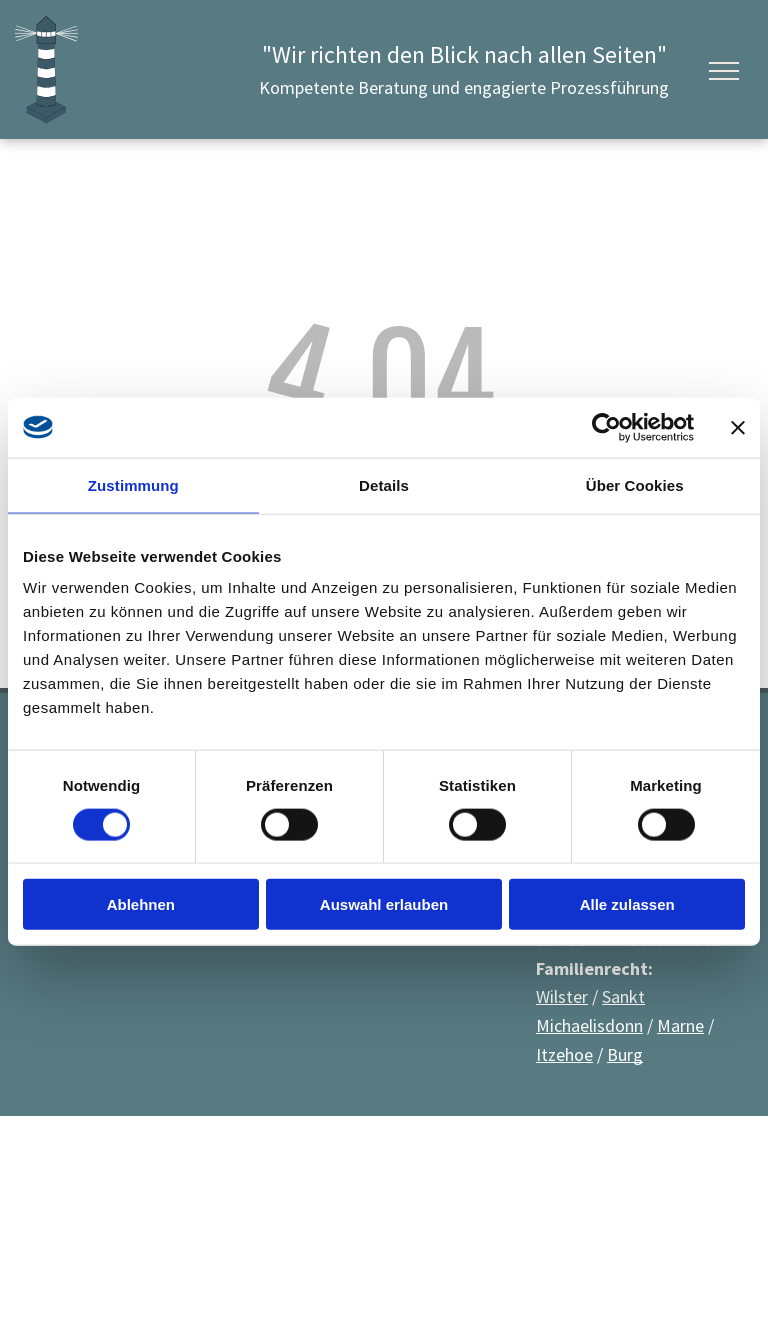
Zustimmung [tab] (133, 484)
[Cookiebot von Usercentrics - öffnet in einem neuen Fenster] (606, 427)
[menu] (724, 71)
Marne (680, 1025)
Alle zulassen (627, 904)
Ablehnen (141, 904)
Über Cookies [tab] (635, 484)
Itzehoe (564, 1054)
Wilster (562, 996)
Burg (625, 1054)
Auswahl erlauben (384, 904)
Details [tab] (384, 484)
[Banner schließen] (738, 427)
